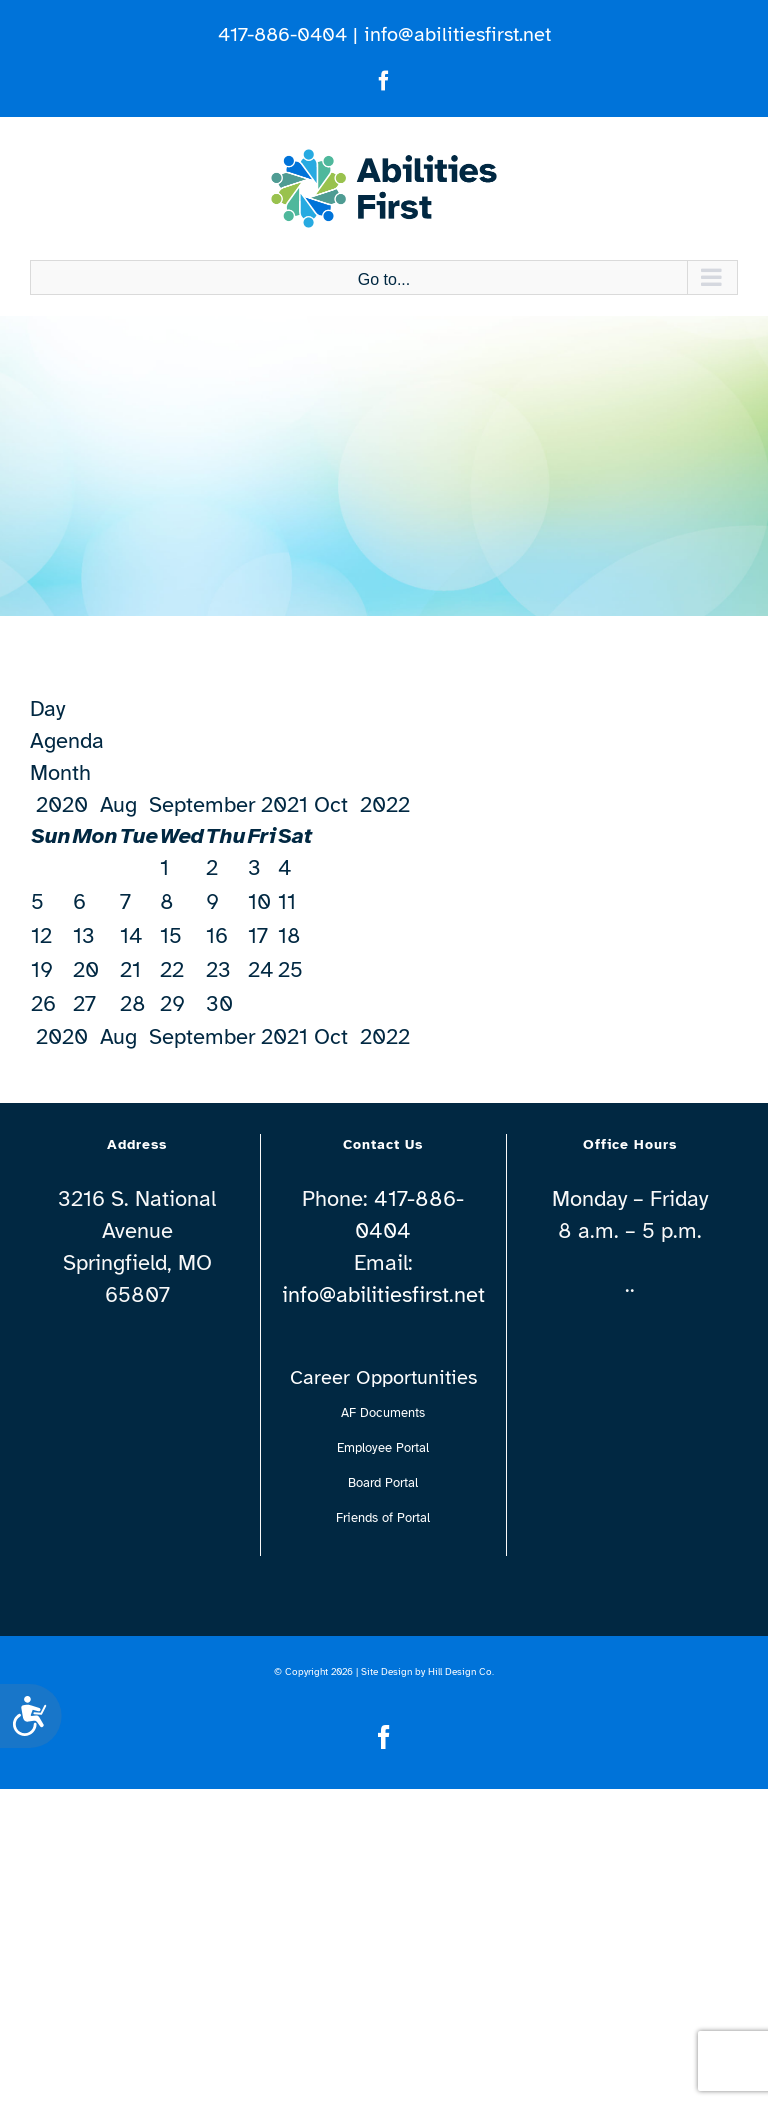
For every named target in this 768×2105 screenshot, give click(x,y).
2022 (388, 804)
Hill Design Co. (461, 1671)
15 (171, 935)
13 (84, 935)
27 (84, 1003)
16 (217, 935)
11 (287, 901)
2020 (62, 804)
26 (43, 1003)
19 (42, 969)
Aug (118, 804)
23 (218, 969)
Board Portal (383, 1483)
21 (130, 969)
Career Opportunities (383, 1377)
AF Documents (383, 1413)
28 (133, 1003)
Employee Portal (383, 1448)
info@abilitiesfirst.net (457, 34)
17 (258, 935)
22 (172, 969)
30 (219, 1003)
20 (86, 969)
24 (261, 969)
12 (41, 935)
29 (172, 1003)
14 (131, 935)
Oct (337, 804)
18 (289, 935)
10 (259, 901)
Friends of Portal (383, 1518)
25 (290, 969)
